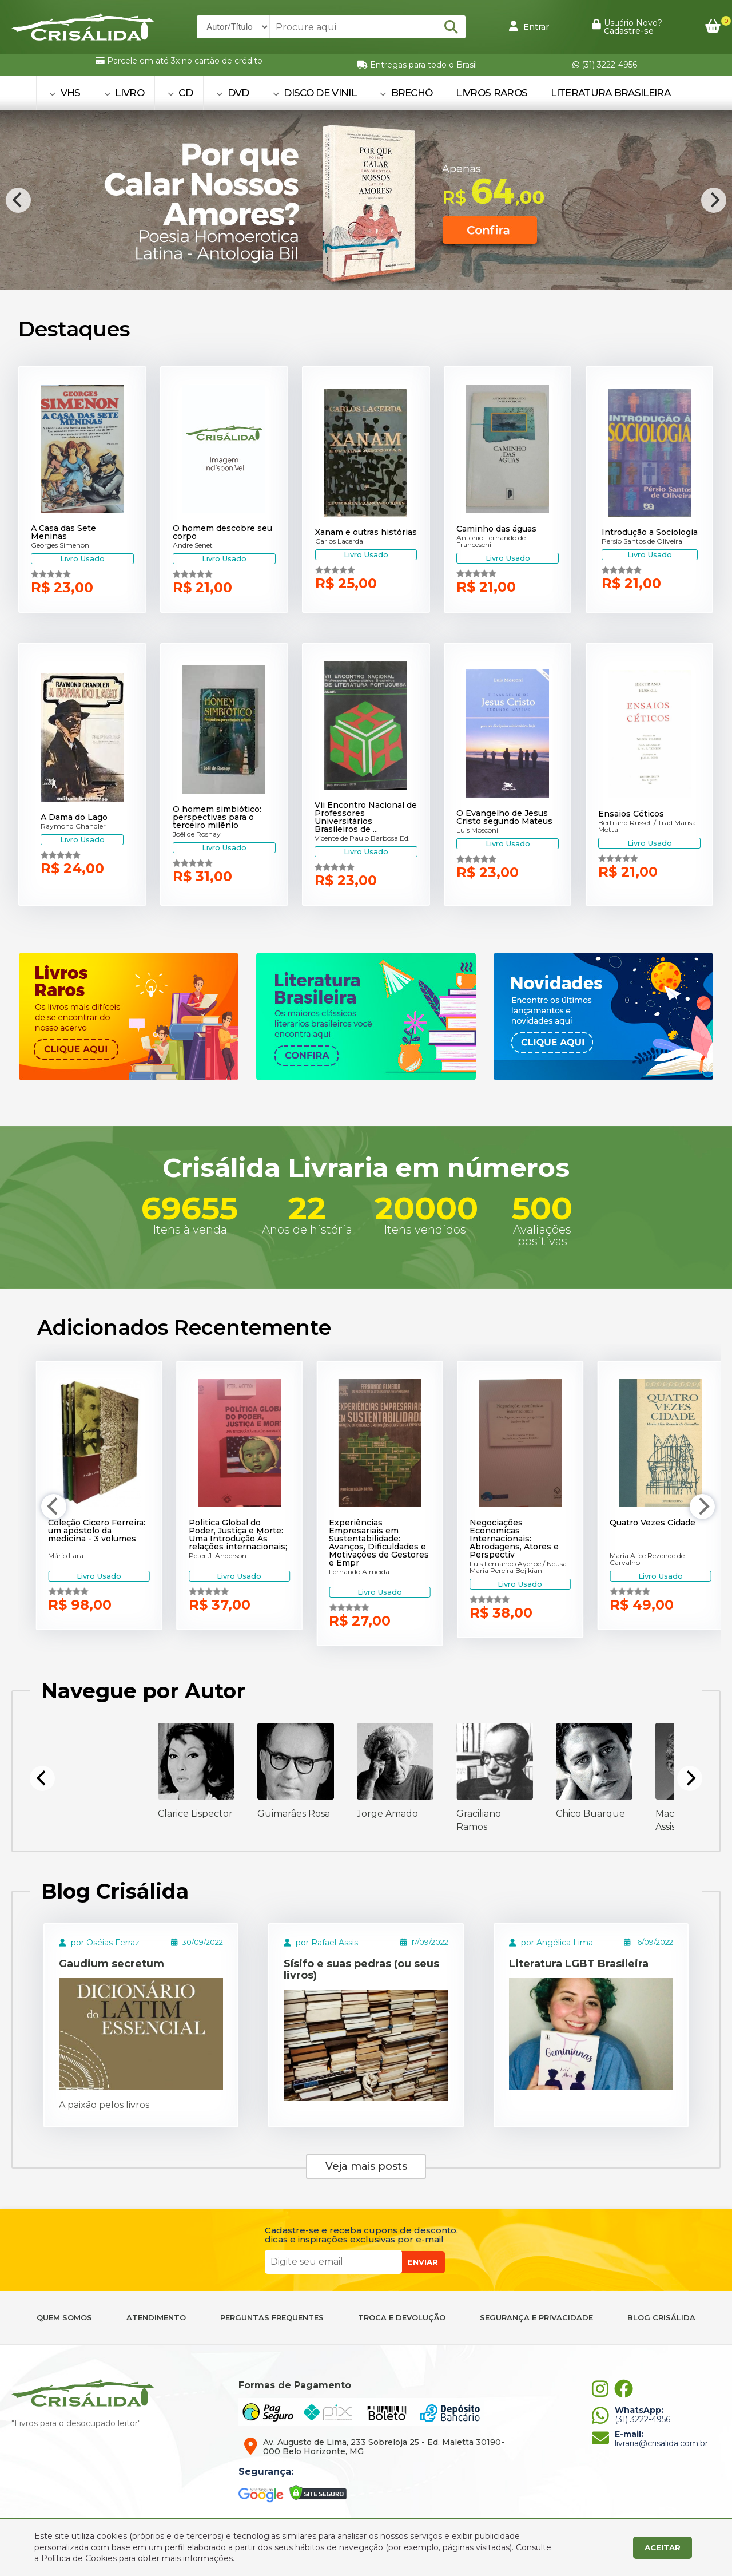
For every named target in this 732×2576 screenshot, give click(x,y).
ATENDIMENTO (156, 2317)
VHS (65, 93)
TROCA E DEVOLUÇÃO (401, 2317)
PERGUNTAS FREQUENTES (272, 2317)
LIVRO (124, 93)
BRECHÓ (406, 93)
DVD (232, 93)
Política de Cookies (79, 2558)
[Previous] (18, 200)
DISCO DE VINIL (314, 93)
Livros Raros (491, 93)
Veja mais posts (366, 2166)
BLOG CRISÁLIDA (661, 2317)
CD (180, 93)
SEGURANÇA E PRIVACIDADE (536, 2317)
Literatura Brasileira (610, 93)
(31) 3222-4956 (604, 65)
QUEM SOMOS (64, 2317)
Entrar (529, 26)
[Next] (713, 200)
